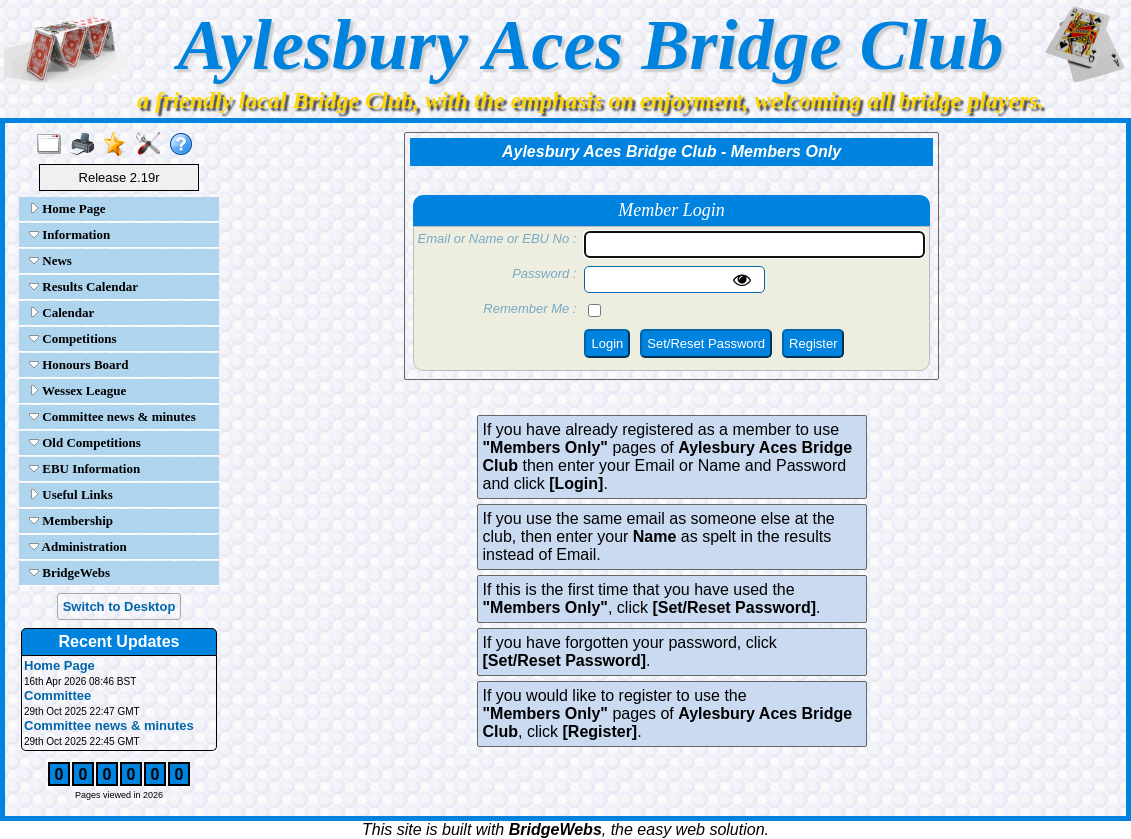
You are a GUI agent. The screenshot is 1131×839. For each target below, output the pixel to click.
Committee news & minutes (112, 416)
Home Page (67, 208)
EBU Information (84, 468)
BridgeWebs (69, 572)
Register (813, 343)
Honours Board (79, 364)
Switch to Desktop (119, 606)
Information (69, 234)
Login (607, 343)
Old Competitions (85, 442)
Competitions (73, 338)
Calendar (61, 312)
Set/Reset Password (706, 343)
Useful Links (71, 494)
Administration (78, 546)
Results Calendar (83, 286)
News (50, 260)
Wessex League (77, 390)
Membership (71, 520)
